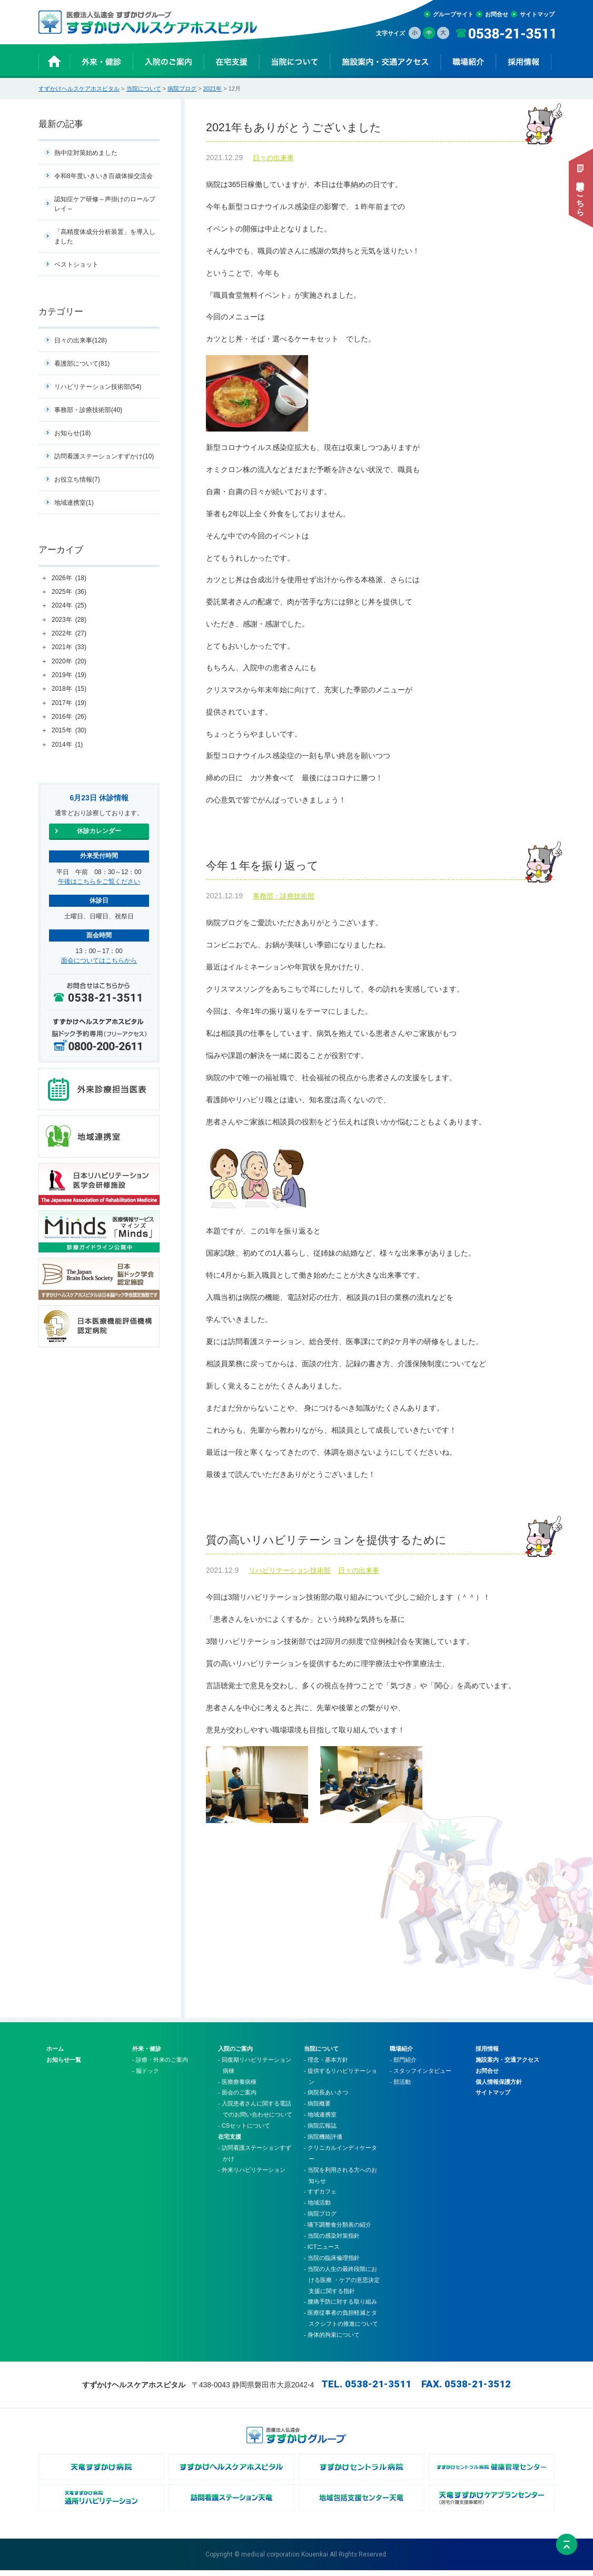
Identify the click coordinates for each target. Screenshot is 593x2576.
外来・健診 (146, 2054)
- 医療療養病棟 (237, 2087)
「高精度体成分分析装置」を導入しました (104, 236)
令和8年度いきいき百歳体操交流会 (103, 176)
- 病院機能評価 (323, 2142)
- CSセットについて (244, 2131)
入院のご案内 (235, 2054)
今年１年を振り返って (380, 869)
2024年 (69, 606)
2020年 (69, 662)
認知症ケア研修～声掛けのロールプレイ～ (104, 203)
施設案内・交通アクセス (507, 2065)
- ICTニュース (322, 2252)
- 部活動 (400, 2087)
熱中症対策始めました (85, 152)
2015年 (69, 731)
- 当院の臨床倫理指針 (332, 2263)
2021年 (212, 88)
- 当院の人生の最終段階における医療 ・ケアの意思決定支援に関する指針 (342, 2285)
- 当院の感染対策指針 (332, 2241)
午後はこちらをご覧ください (99, 881)
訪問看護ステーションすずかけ (104, 456)
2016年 (69, 717)
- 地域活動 (317, 2208)
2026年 (69, 578)
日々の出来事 (273, 160)
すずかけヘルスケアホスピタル (79, 88)
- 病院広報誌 (320, 2131)
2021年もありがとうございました (380, 129)
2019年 (69, 675)
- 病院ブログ (320, 2219)
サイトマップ (537, 14)
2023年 (69, 620)
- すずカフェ (320, 2197)
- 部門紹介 (403, 2065)
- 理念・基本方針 (326, 2065)
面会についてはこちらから (99, 960)
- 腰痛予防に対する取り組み (340, 2307)
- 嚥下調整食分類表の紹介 (337, 2230)
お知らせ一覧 (63, 2065)
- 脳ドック (145, 2076)
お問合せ (496, 14)
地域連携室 (74, 502)
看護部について (82, 363)
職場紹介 (401, 2054)
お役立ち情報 (77, 479)
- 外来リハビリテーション (251, 2175)
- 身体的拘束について (332, 2340)
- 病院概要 (317, 2109)
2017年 (69, 703)
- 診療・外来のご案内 (160, 2065)
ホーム (55, 2054)
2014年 (67, 745)
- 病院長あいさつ (326, 2098)
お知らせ (72, 433)
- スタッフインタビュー (420, 2076)
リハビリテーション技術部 (290, 1576)
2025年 (69, 592)
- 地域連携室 (320, 2120)
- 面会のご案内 (237, 2098)
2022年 (69, 634)
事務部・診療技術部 (283, 900)
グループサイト (453, 14)
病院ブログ (181, 88)
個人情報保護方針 (499, 2087)
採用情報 (487, 2054)
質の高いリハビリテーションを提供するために (380, 1545)
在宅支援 (229, 2142)
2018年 (69, 689)
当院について (143, 88)
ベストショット (76, 264)
